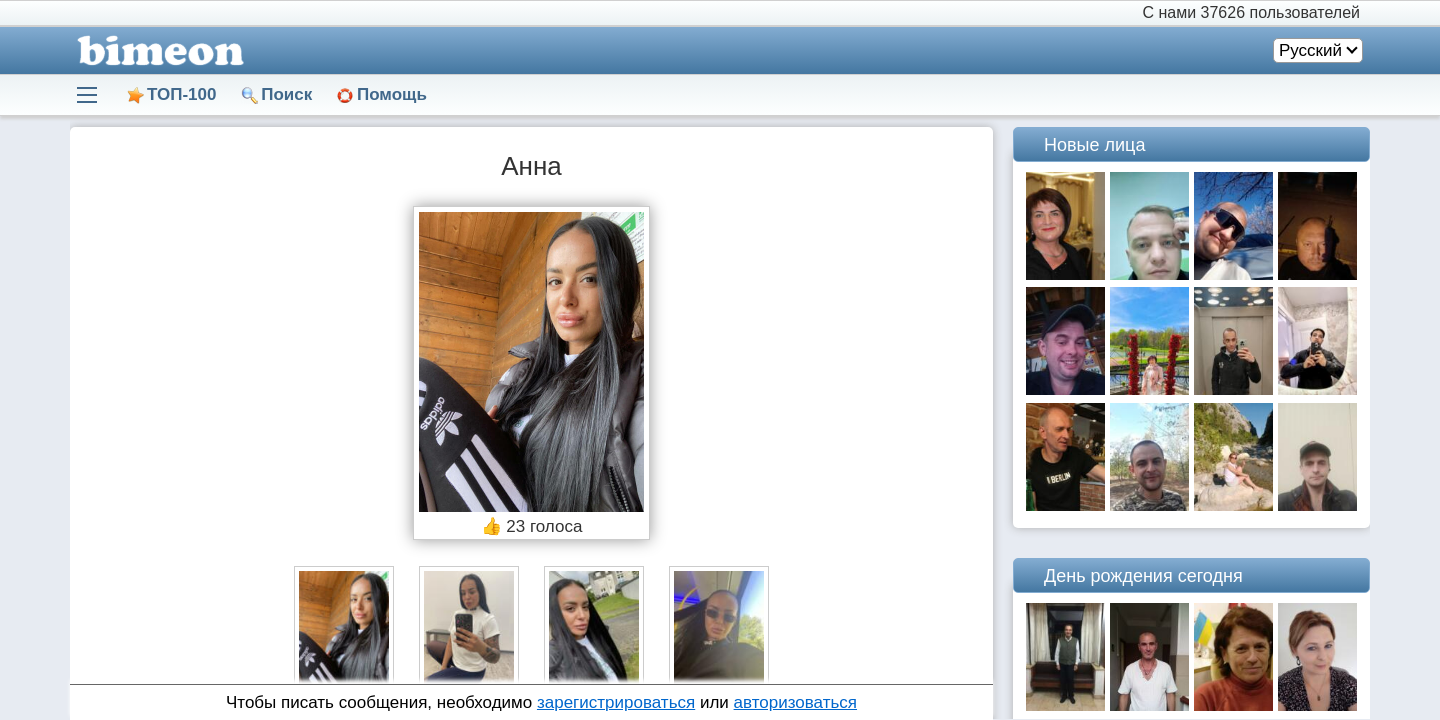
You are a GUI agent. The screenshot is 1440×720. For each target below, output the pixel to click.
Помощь (392, 94)
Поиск (286, 94)
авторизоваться (795, 702)
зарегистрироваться (616, 702)
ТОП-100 (181, 94)
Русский (1310, 50)
